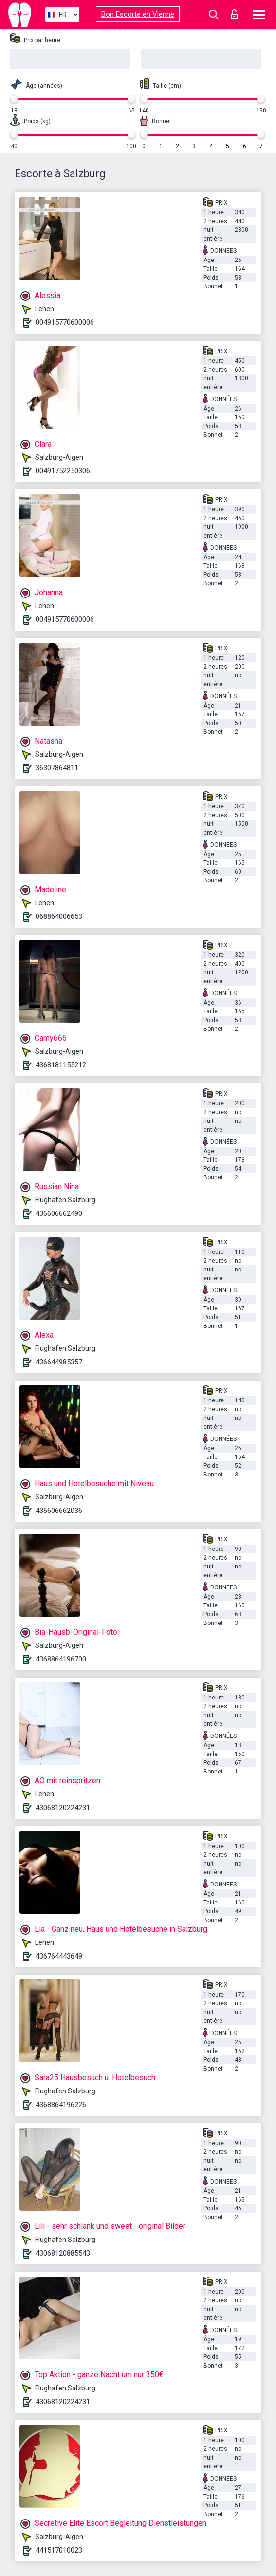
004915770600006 (65, 322)
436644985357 (59, 1362)
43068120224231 (63, 1807)
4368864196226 (61, 2104)
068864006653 (59, 916)
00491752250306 (63, 471)
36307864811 (57, 768)
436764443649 (59, 1956)
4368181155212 (61, 1065)
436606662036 (59, 1510)
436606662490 (59, 1213)
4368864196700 (61, 1659)
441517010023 (59, 2550)
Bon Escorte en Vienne (137, 14)
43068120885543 (63, 2253)
